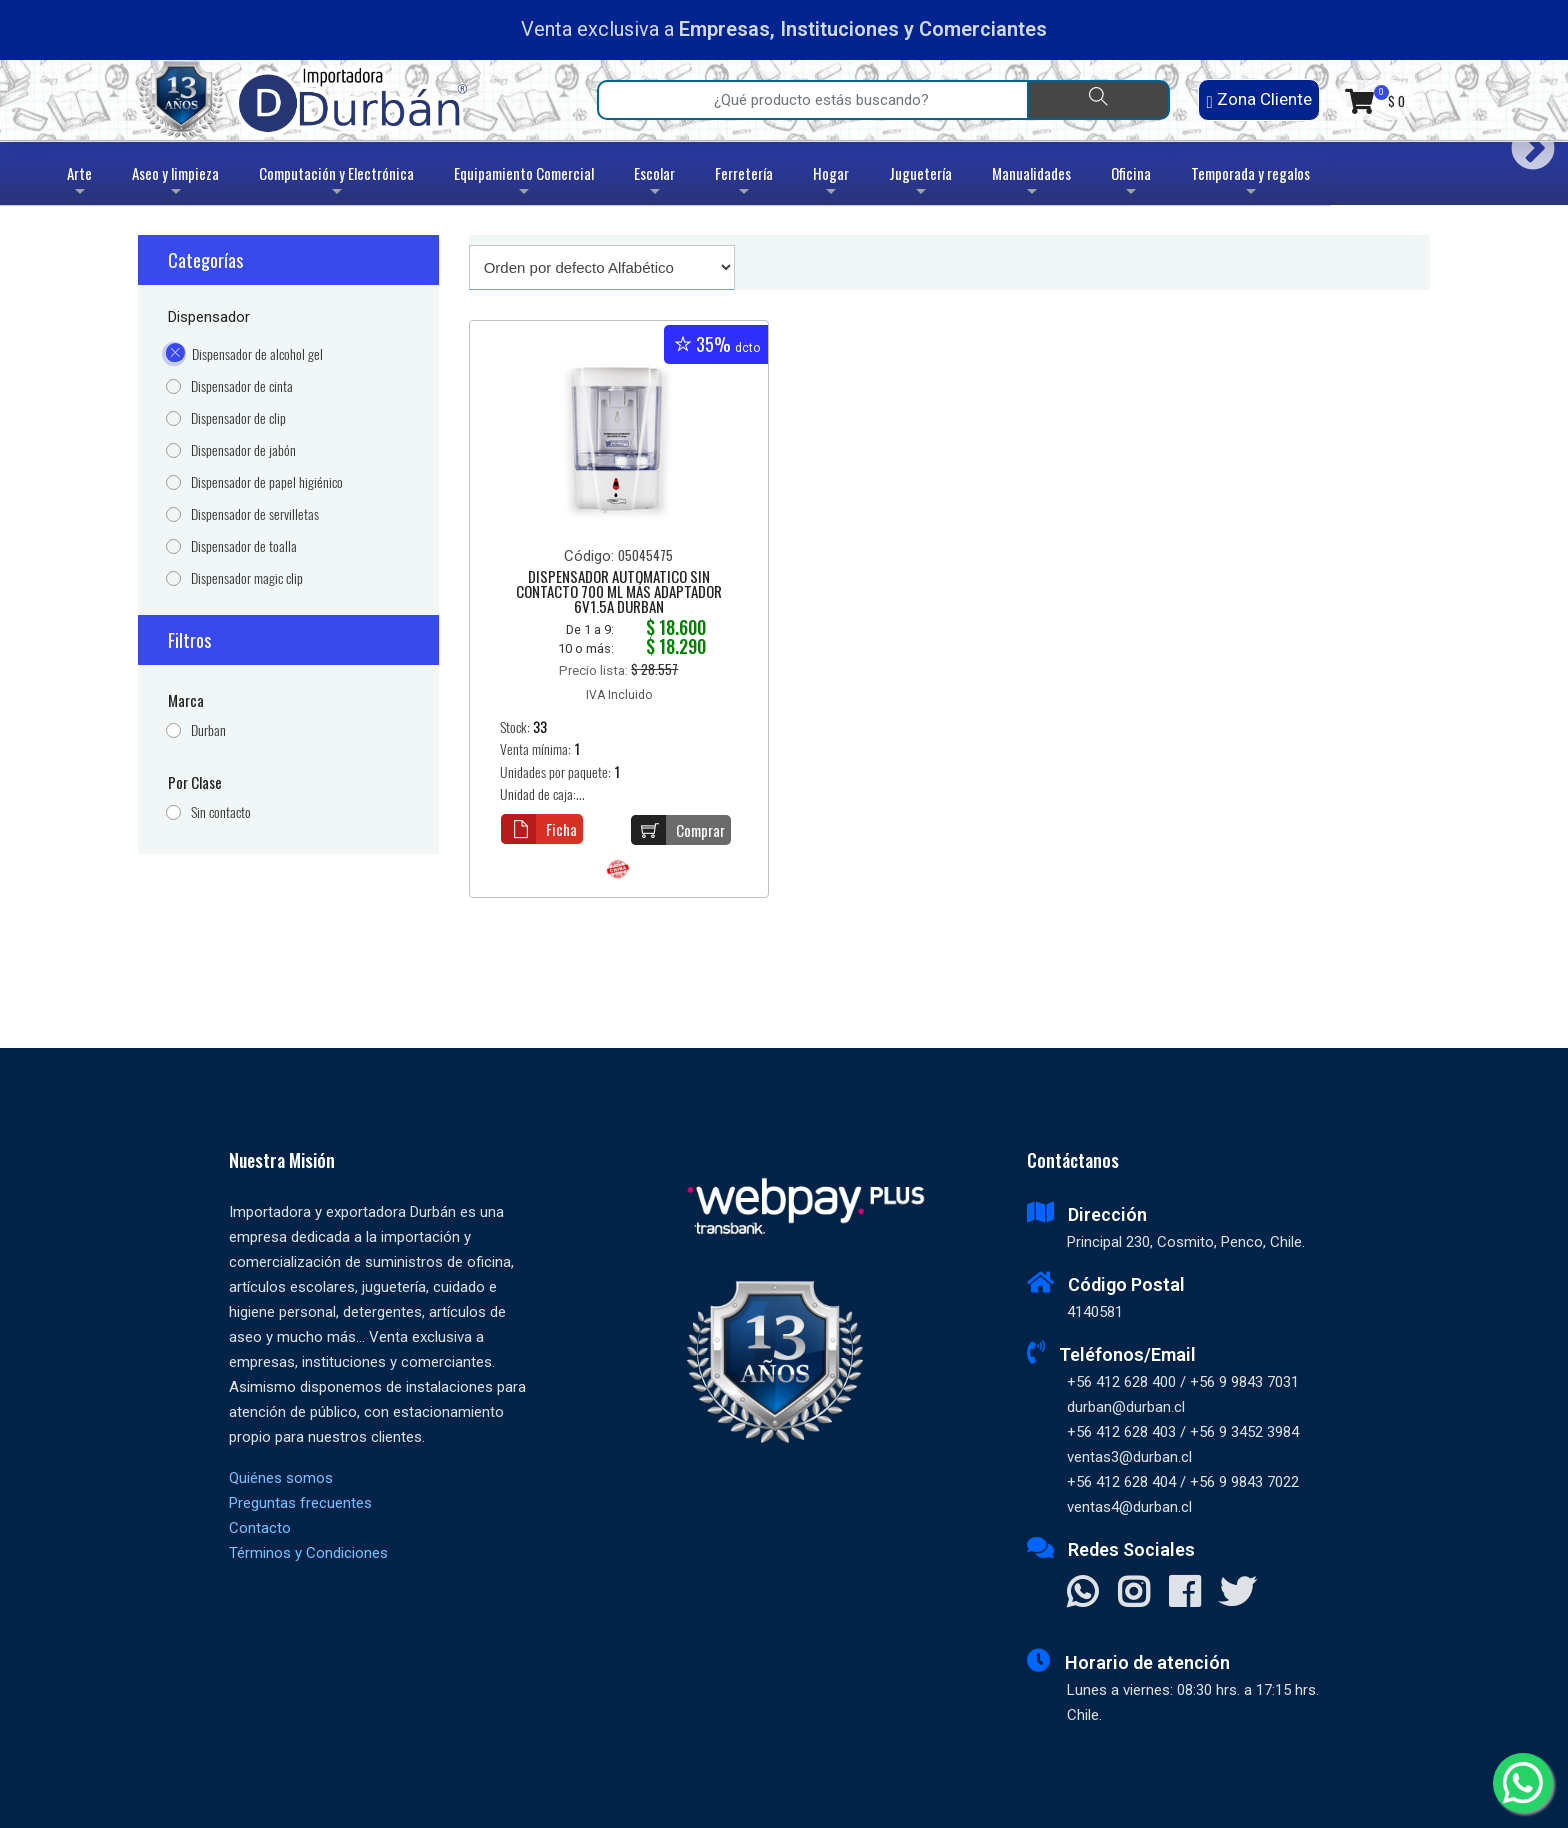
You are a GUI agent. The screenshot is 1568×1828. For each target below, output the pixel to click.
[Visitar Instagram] (1133, 1594)
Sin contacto (221, 812)
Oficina (1131, 183)
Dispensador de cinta (242, 386)
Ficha (539, 829)
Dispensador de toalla (244, 546)
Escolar (654, 183)
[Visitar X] (1237, 1594)
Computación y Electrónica (336, 183)
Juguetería (920, 183)
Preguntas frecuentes (300, 1503)
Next (1525, 141)
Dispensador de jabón (243, 450)
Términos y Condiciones (308, 1553)
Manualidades (1031, 183)
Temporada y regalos (1250, 183)
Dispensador (209, 317)
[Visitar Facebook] (1184, 1594)
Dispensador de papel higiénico (267, 482)
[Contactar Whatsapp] (1082, 1594)
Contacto (260, 1528)
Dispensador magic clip (247, 578)
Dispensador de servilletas (255, 514)
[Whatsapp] (1523, 1783)
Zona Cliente (1258, 99)
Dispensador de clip (238, 418)
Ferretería (744, 183)
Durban (208, 730)
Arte (81, 183)
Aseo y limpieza (175, 183)
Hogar (831, 183)
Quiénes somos (281, 1478)
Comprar (678, 830)
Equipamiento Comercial (524, 183)
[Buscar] (1098, 100)
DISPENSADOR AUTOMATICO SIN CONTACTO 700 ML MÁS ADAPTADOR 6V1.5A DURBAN (619, 593)
